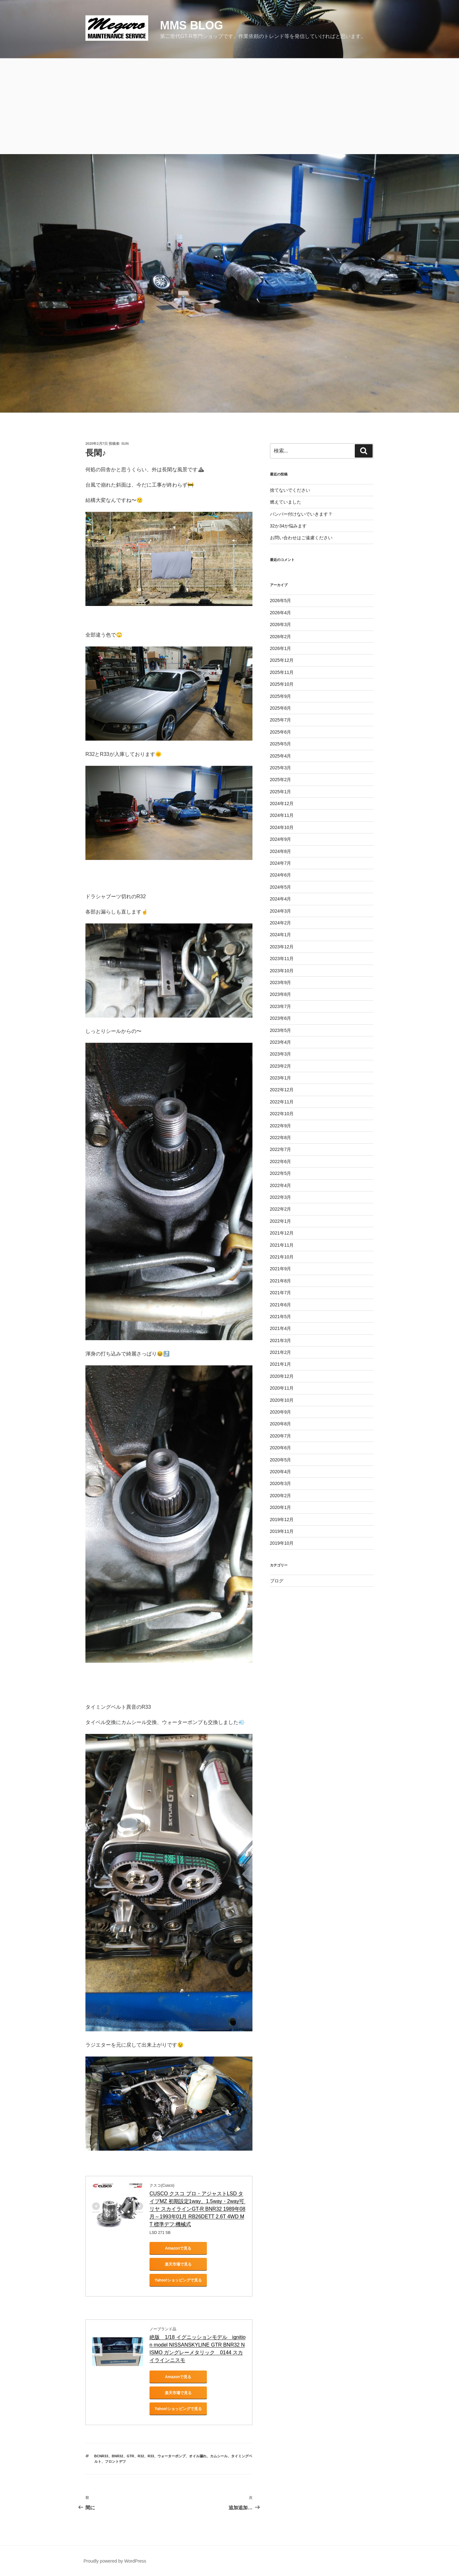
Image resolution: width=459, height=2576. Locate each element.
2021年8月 (280, 1280)
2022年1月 (280, 1221)
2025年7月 (280, 719)
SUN (125, 443)
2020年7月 (280, 1435)
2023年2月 (280, 1066)
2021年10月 (282, 1256)
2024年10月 (282, 827)
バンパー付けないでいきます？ (301, 514)
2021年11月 (282, 1245)
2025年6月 (280, 732)
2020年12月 (282, 1376)
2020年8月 (280, 1423)
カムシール (219, 2456)
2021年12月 (282, 1233)
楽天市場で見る (178, 2264)
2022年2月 (280, 1209)
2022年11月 (282, 1101)
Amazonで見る (178, 2248)
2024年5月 (280, 887)
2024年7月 (280, 863)
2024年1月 (280, 934)
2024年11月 (282, 815)
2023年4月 (280, 1042)
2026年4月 (280, 612)
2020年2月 (280, 1495)
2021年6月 (280, 1304)
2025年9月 (280, 696)
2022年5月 (280, 1173)
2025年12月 (282, 660)
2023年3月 (280, 1054)
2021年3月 (280, 1340)
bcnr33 (101, 2456)
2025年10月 (282, 684)
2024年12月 (282, 803)
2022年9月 (280, 1125)
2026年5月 (280, 600)
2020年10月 (282, 1400)
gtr (130, 2456)
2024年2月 (280, 922)
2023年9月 (280, 982)
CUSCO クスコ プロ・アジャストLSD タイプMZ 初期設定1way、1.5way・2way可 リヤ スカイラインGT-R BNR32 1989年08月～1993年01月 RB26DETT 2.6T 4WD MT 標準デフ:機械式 (197, 2209)
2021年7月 (280, 1292)
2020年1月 (280, 1507)
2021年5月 (280, 1316)
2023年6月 (280, 1018)
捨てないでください (290, 490)
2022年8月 (280, 1137)
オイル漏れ (198, 2456)
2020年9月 (280, 1412)
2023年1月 (280, 1077)
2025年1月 (280, 791)
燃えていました (285, 501)
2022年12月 (282, 1089)
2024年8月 (280, 851)
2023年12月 (282, 946)
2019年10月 (282, 1543)
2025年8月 (280, 708)
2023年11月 (282, 958)
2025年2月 (280, 779)
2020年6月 (280, 1447)
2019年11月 (282, 1531)
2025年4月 (280, 755)
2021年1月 (280, 1364)
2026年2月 (280, 636)
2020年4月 (280, 1471)
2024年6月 (280, 874)
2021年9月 (280, 1268)
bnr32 (117, 2456)
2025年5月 (280, 743)
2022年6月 (280, 1161)
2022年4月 (280, 1185)
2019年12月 (282, 1519)
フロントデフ (115, 2461)
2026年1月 (280, 648)
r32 (141, 2456)
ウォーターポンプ (171, 2456)
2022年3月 (280, 1197)
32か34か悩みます (288, 525)
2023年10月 (282, 970)
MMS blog (191, 25)
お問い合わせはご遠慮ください (301, 537)
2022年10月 (282, 1113)
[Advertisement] (229, 106)
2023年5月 (280, 1030)
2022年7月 (280, 1149)
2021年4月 (280, 1328)
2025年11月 (282, 672)
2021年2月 (280, 1352)
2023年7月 (280, 1006)
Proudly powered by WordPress (115, 2561)
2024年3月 (280, 911)
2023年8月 (280, 994)
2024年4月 (280, 898)
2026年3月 (280, 624)
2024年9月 (280, 839)
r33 (151, 2456)
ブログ (276, 1580)
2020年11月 (282, 1388)
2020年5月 (280, 1459)
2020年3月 (280, 1483)
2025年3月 (280, 767)
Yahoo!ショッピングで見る (178, 2280)
